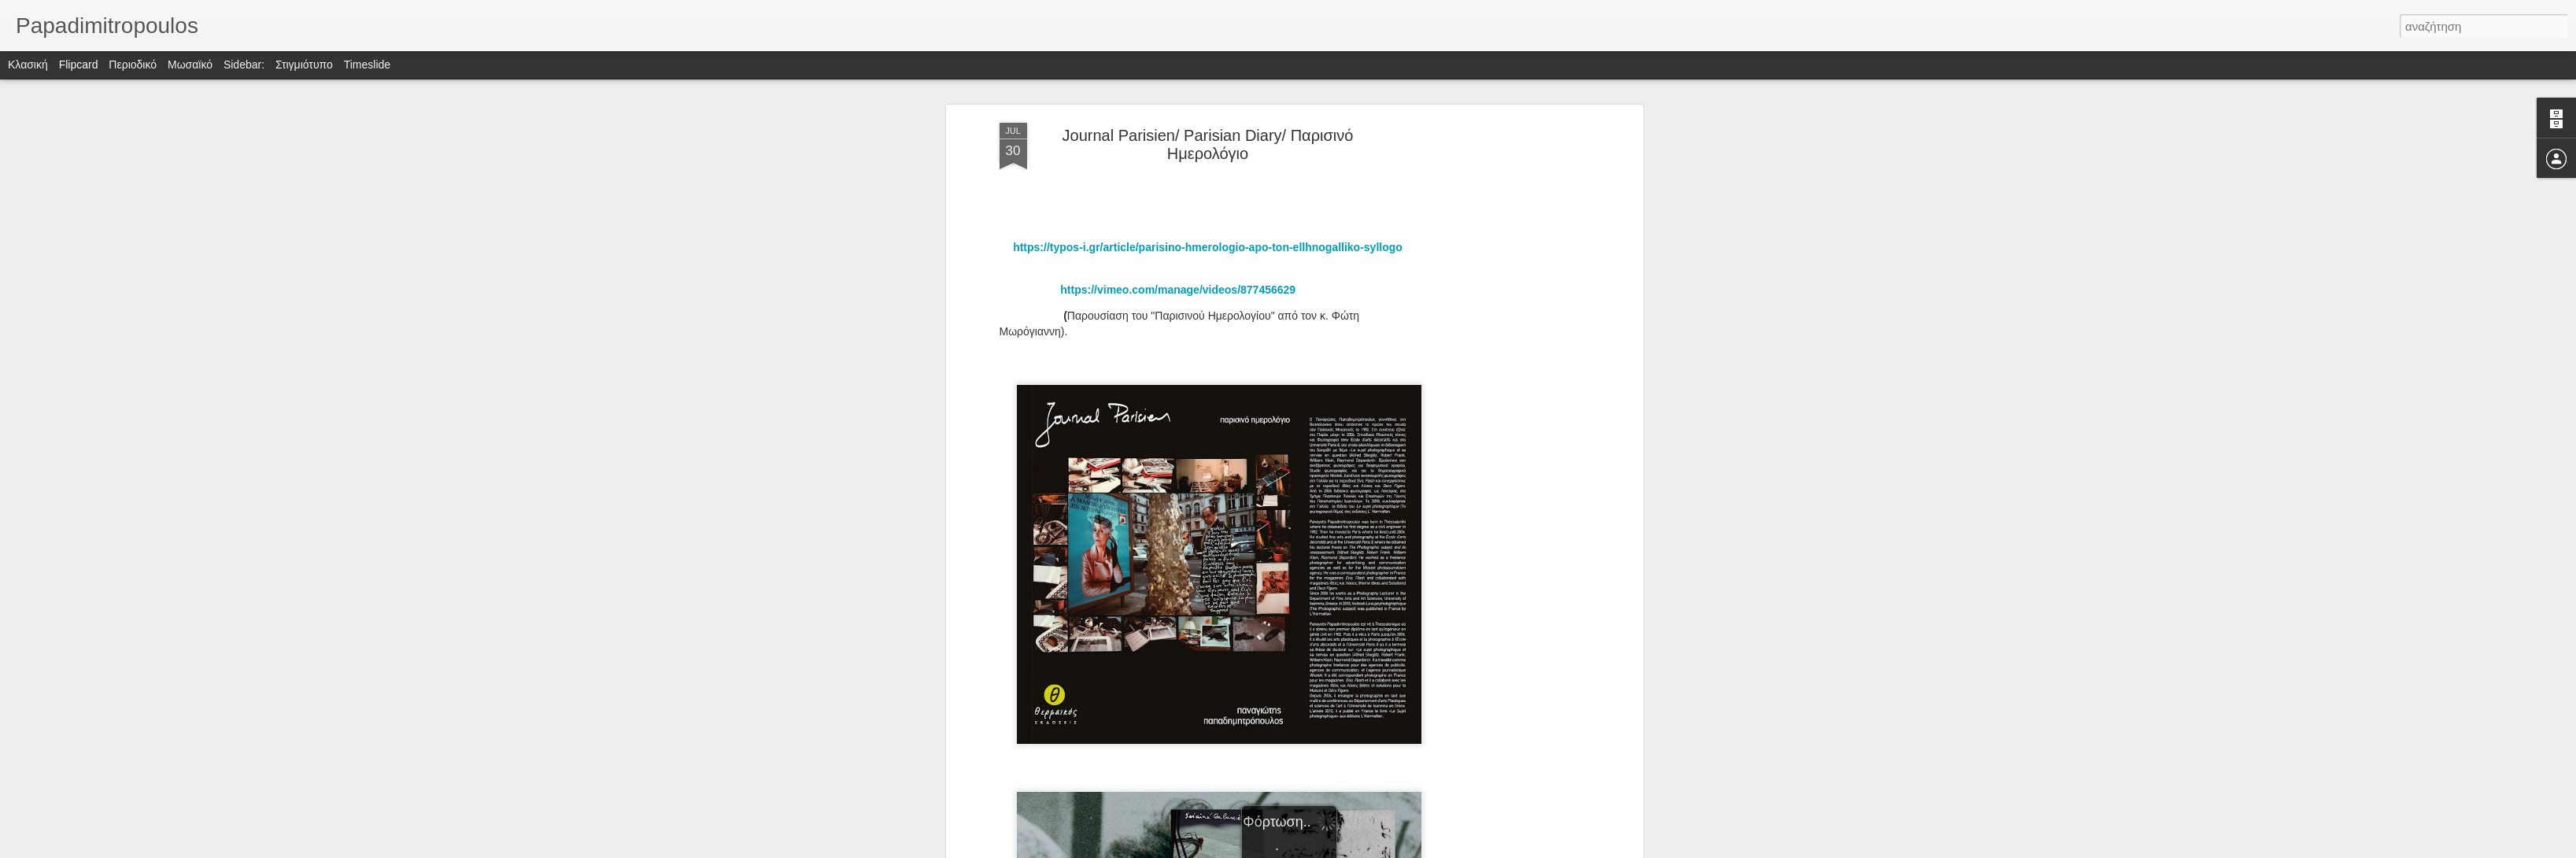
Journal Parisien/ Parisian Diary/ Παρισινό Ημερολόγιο (1208, 144)
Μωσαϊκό (190, 64)
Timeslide (367, 64)
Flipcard (78, 64)
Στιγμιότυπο (304, 64)
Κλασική (28, 64)
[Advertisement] (1503, 371)
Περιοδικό (133, 64)
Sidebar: (244, 64)
